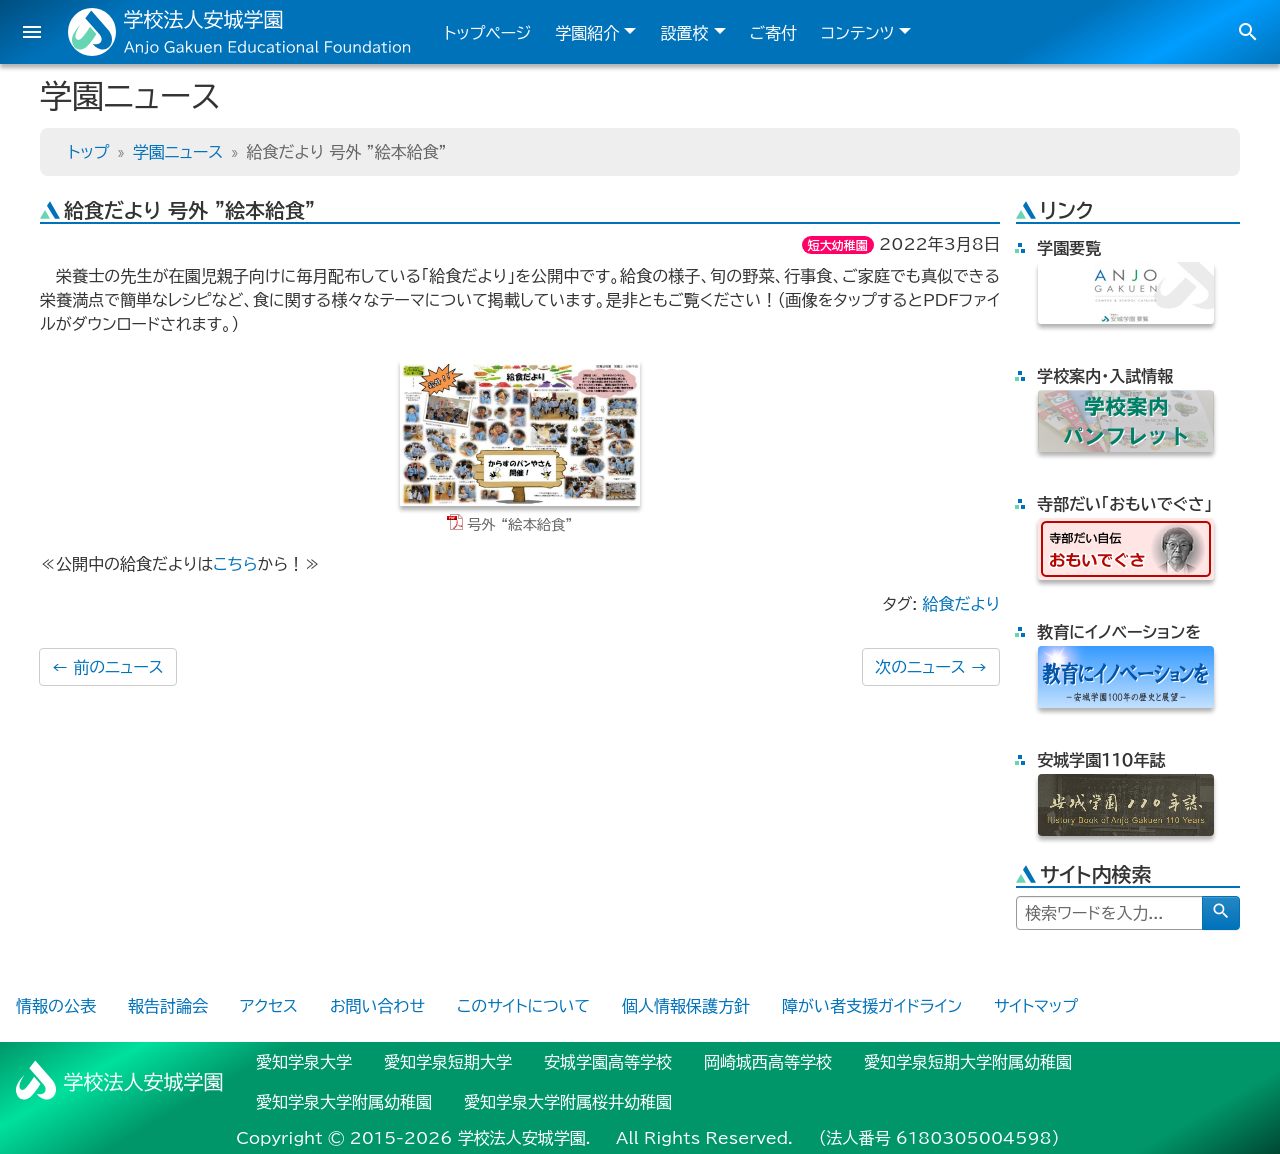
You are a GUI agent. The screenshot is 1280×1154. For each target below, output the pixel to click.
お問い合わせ (377, 1006)
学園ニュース (178, 152)
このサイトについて (523, 1006)
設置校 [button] (684, 33)
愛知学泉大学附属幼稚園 (344, 1102)
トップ (88, 152)
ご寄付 (774, 33)
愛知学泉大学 (304, 1062)
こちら (235, 564)
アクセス (269, 1006)
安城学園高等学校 (608, 1062)
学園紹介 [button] (587, 33)
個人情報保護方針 (686, 1006)
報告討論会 (168, 1006)
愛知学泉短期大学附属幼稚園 (968, 1062)
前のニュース (108, 667)
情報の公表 (56, 1006)
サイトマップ (1036, 1006)
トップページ (487, 33)
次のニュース (931, 667)
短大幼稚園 (838, 245)
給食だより (961, 604)
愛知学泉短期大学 (448, 1062)
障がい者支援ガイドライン (872, 1006)
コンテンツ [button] (857, 33)
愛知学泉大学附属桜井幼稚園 (568, 1102)
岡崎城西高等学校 (768, 1062)
